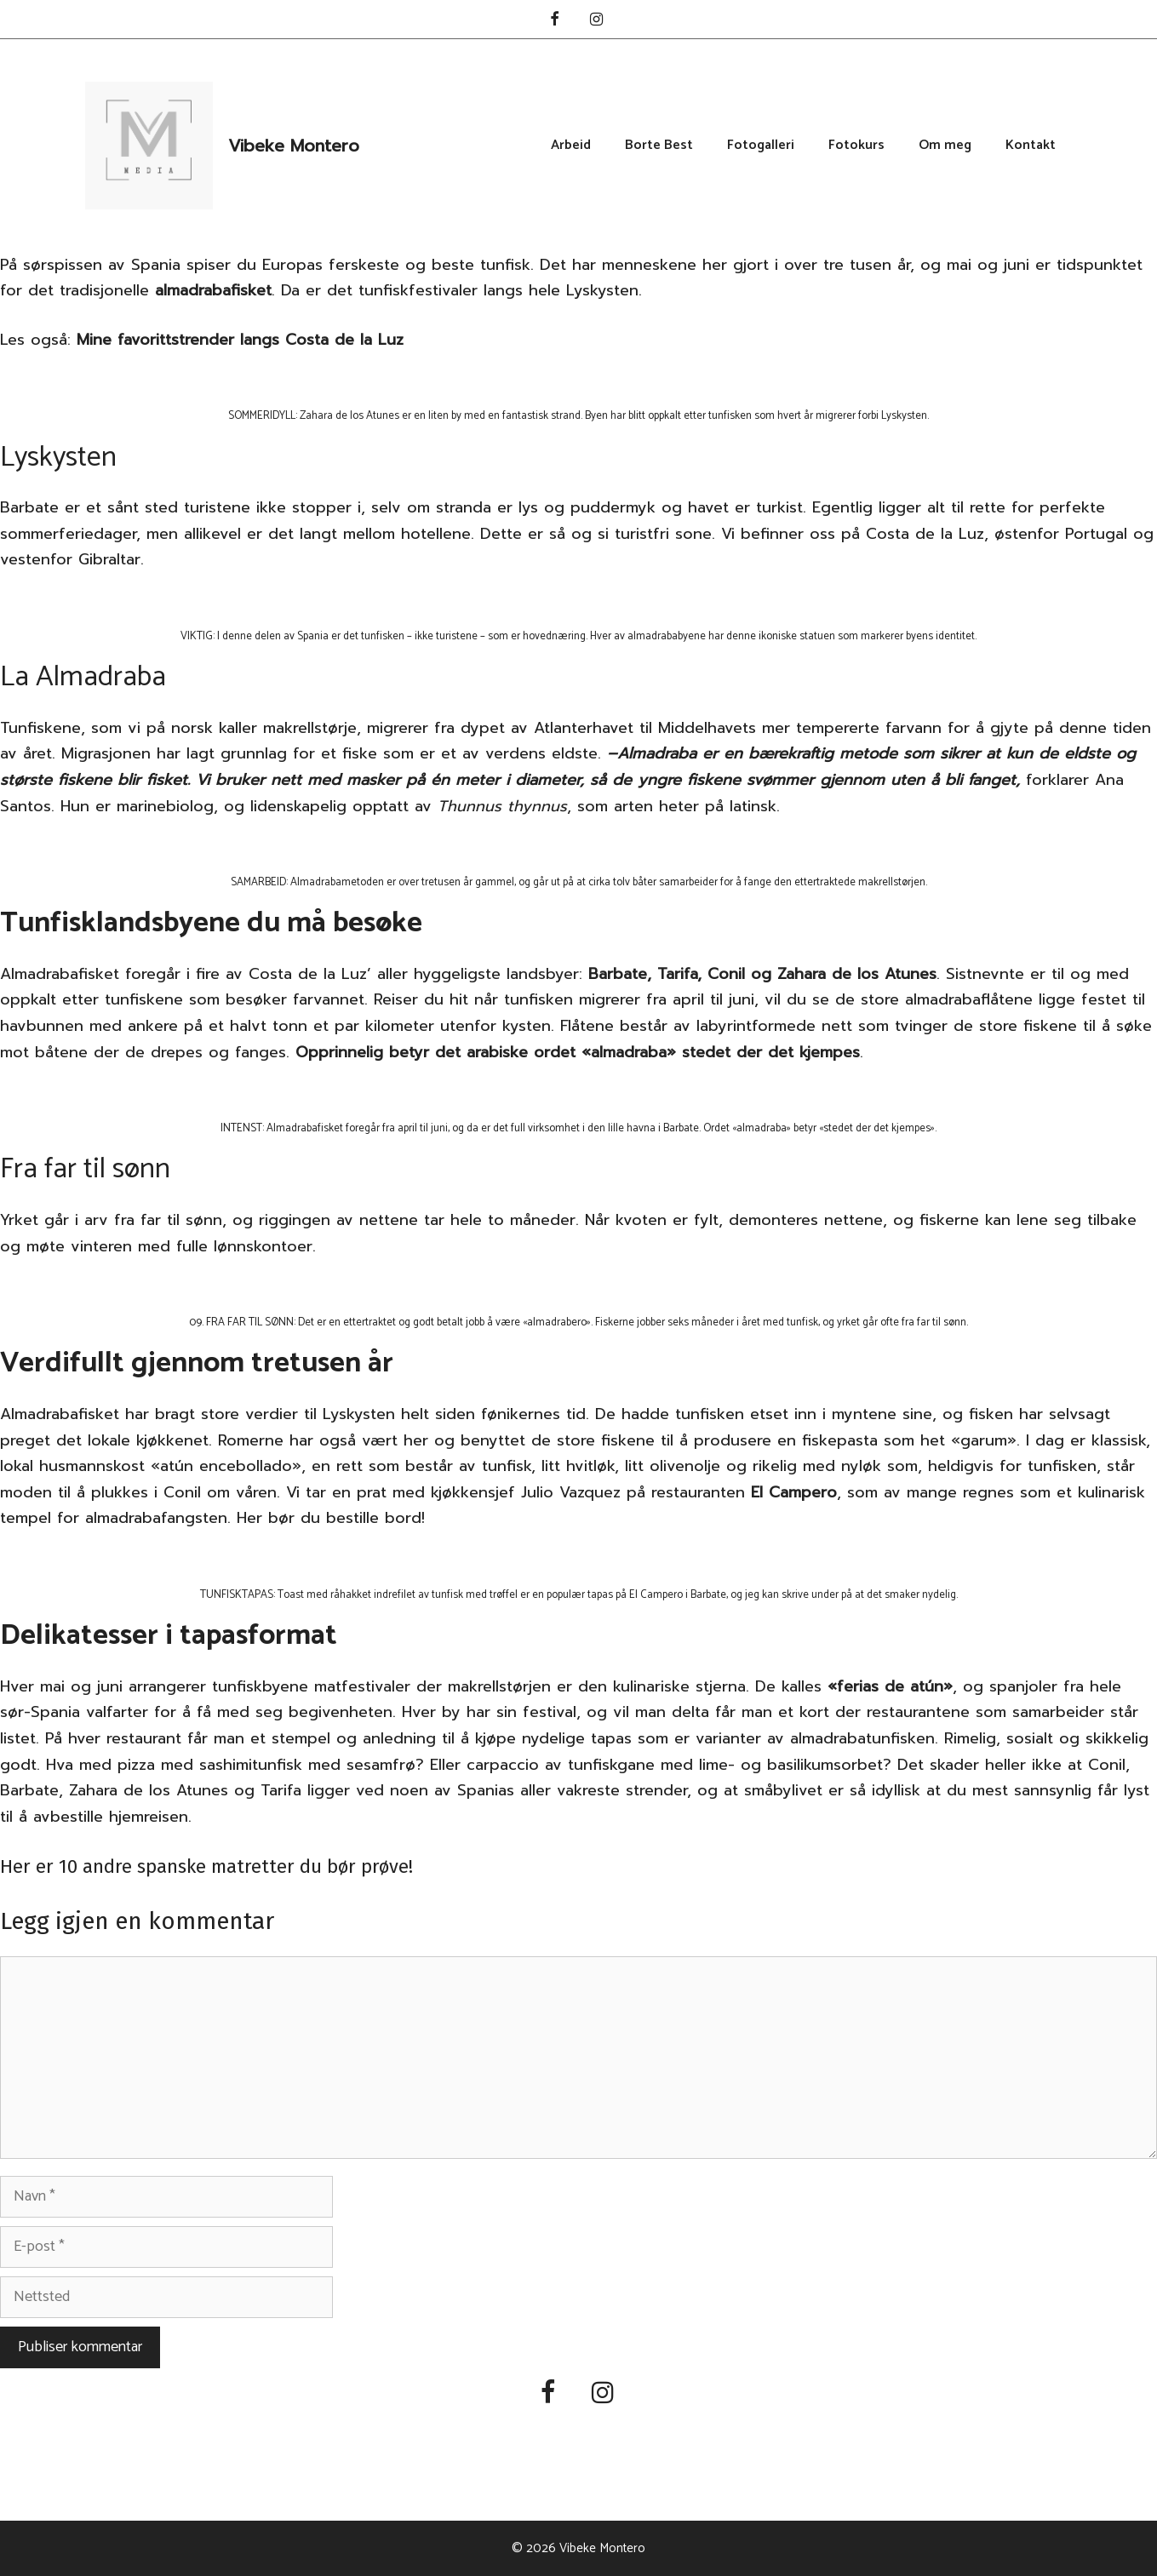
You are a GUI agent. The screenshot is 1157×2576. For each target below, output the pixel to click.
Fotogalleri (760, 146)
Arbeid (571, 146)
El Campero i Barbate (677, 1595)
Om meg (945, 146)
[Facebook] (554, 20)
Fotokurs (856, 146)
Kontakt (1030, 146)
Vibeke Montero (293, 145)
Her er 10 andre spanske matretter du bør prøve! (206, 1866)
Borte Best (659, 146)
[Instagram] (597, 20)
